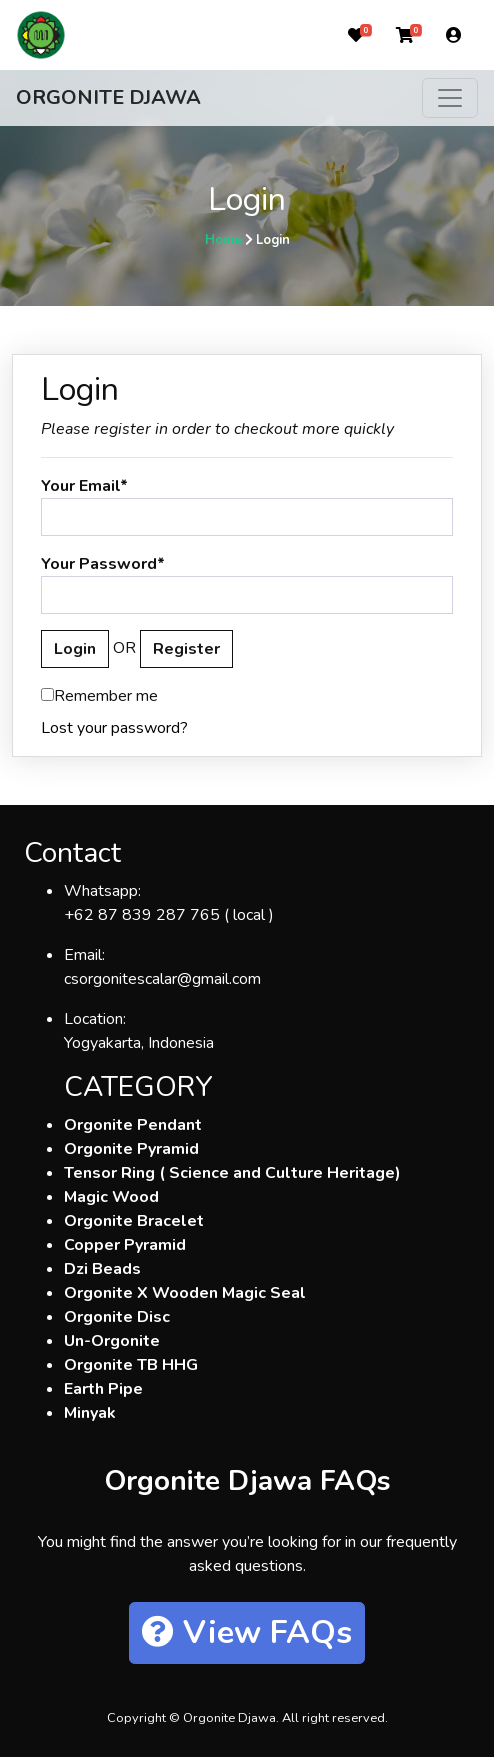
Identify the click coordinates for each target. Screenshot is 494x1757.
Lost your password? (114, 728)
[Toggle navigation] (450, 98)
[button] (356, 35)
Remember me (99, 696)
